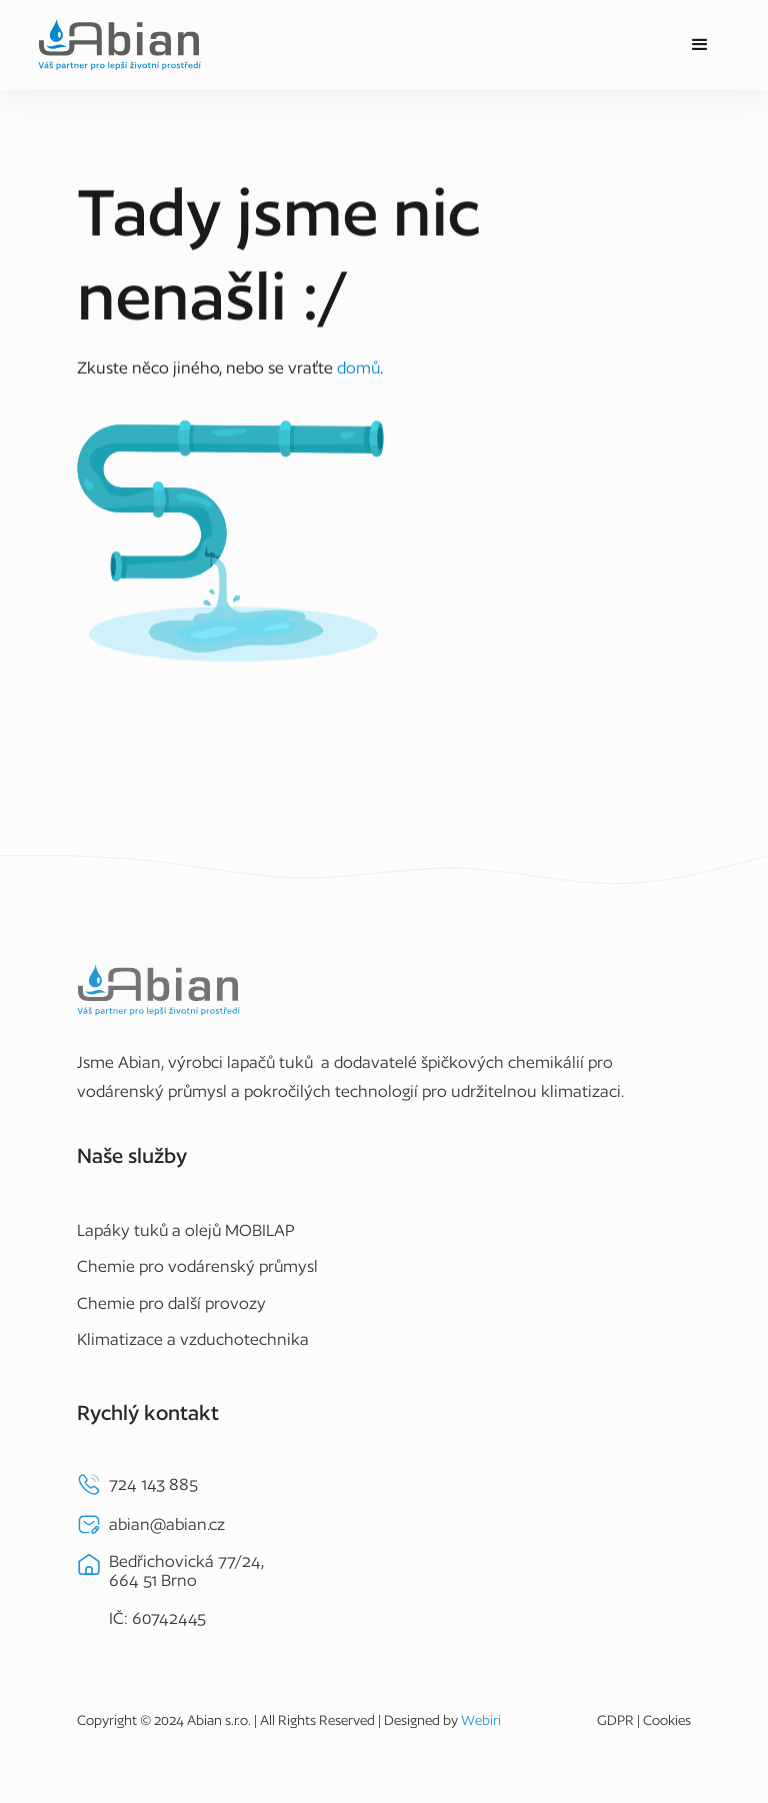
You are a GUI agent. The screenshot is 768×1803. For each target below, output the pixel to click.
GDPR (615, 1728)
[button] (700, 45)
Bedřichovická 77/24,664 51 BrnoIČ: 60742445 (186, 1597)
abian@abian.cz (167, 1531)
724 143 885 (153, 1491)
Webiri (481, 1728)
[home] (119, 45)
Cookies (667, 1728)
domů (358, 367)
